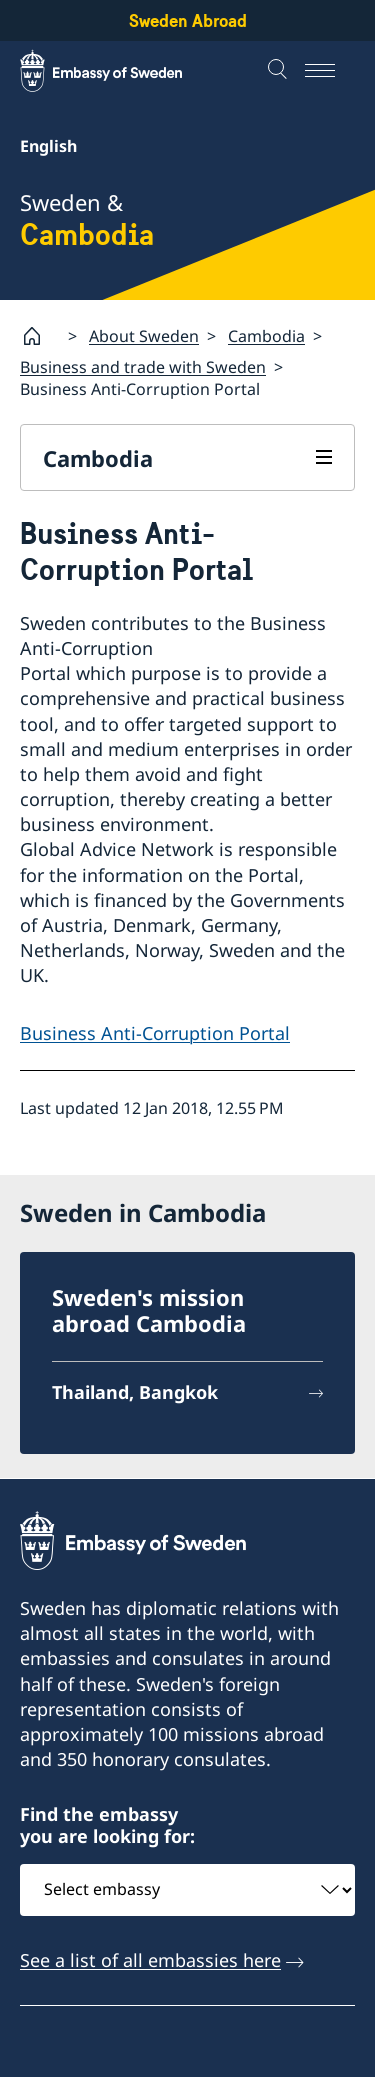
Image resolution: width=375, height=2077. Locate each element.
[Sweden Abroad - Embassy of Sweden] (120, 71)
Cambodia (266, 335)
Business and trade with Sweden (143, 367)
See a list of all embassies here (150, 1959)
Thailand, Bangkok (135, 1392)
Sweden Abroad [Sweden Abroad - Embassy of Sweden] (188, 20)
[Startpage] (40, 336)
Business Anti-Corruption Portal (155, 1033)
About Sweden (144, 335)
